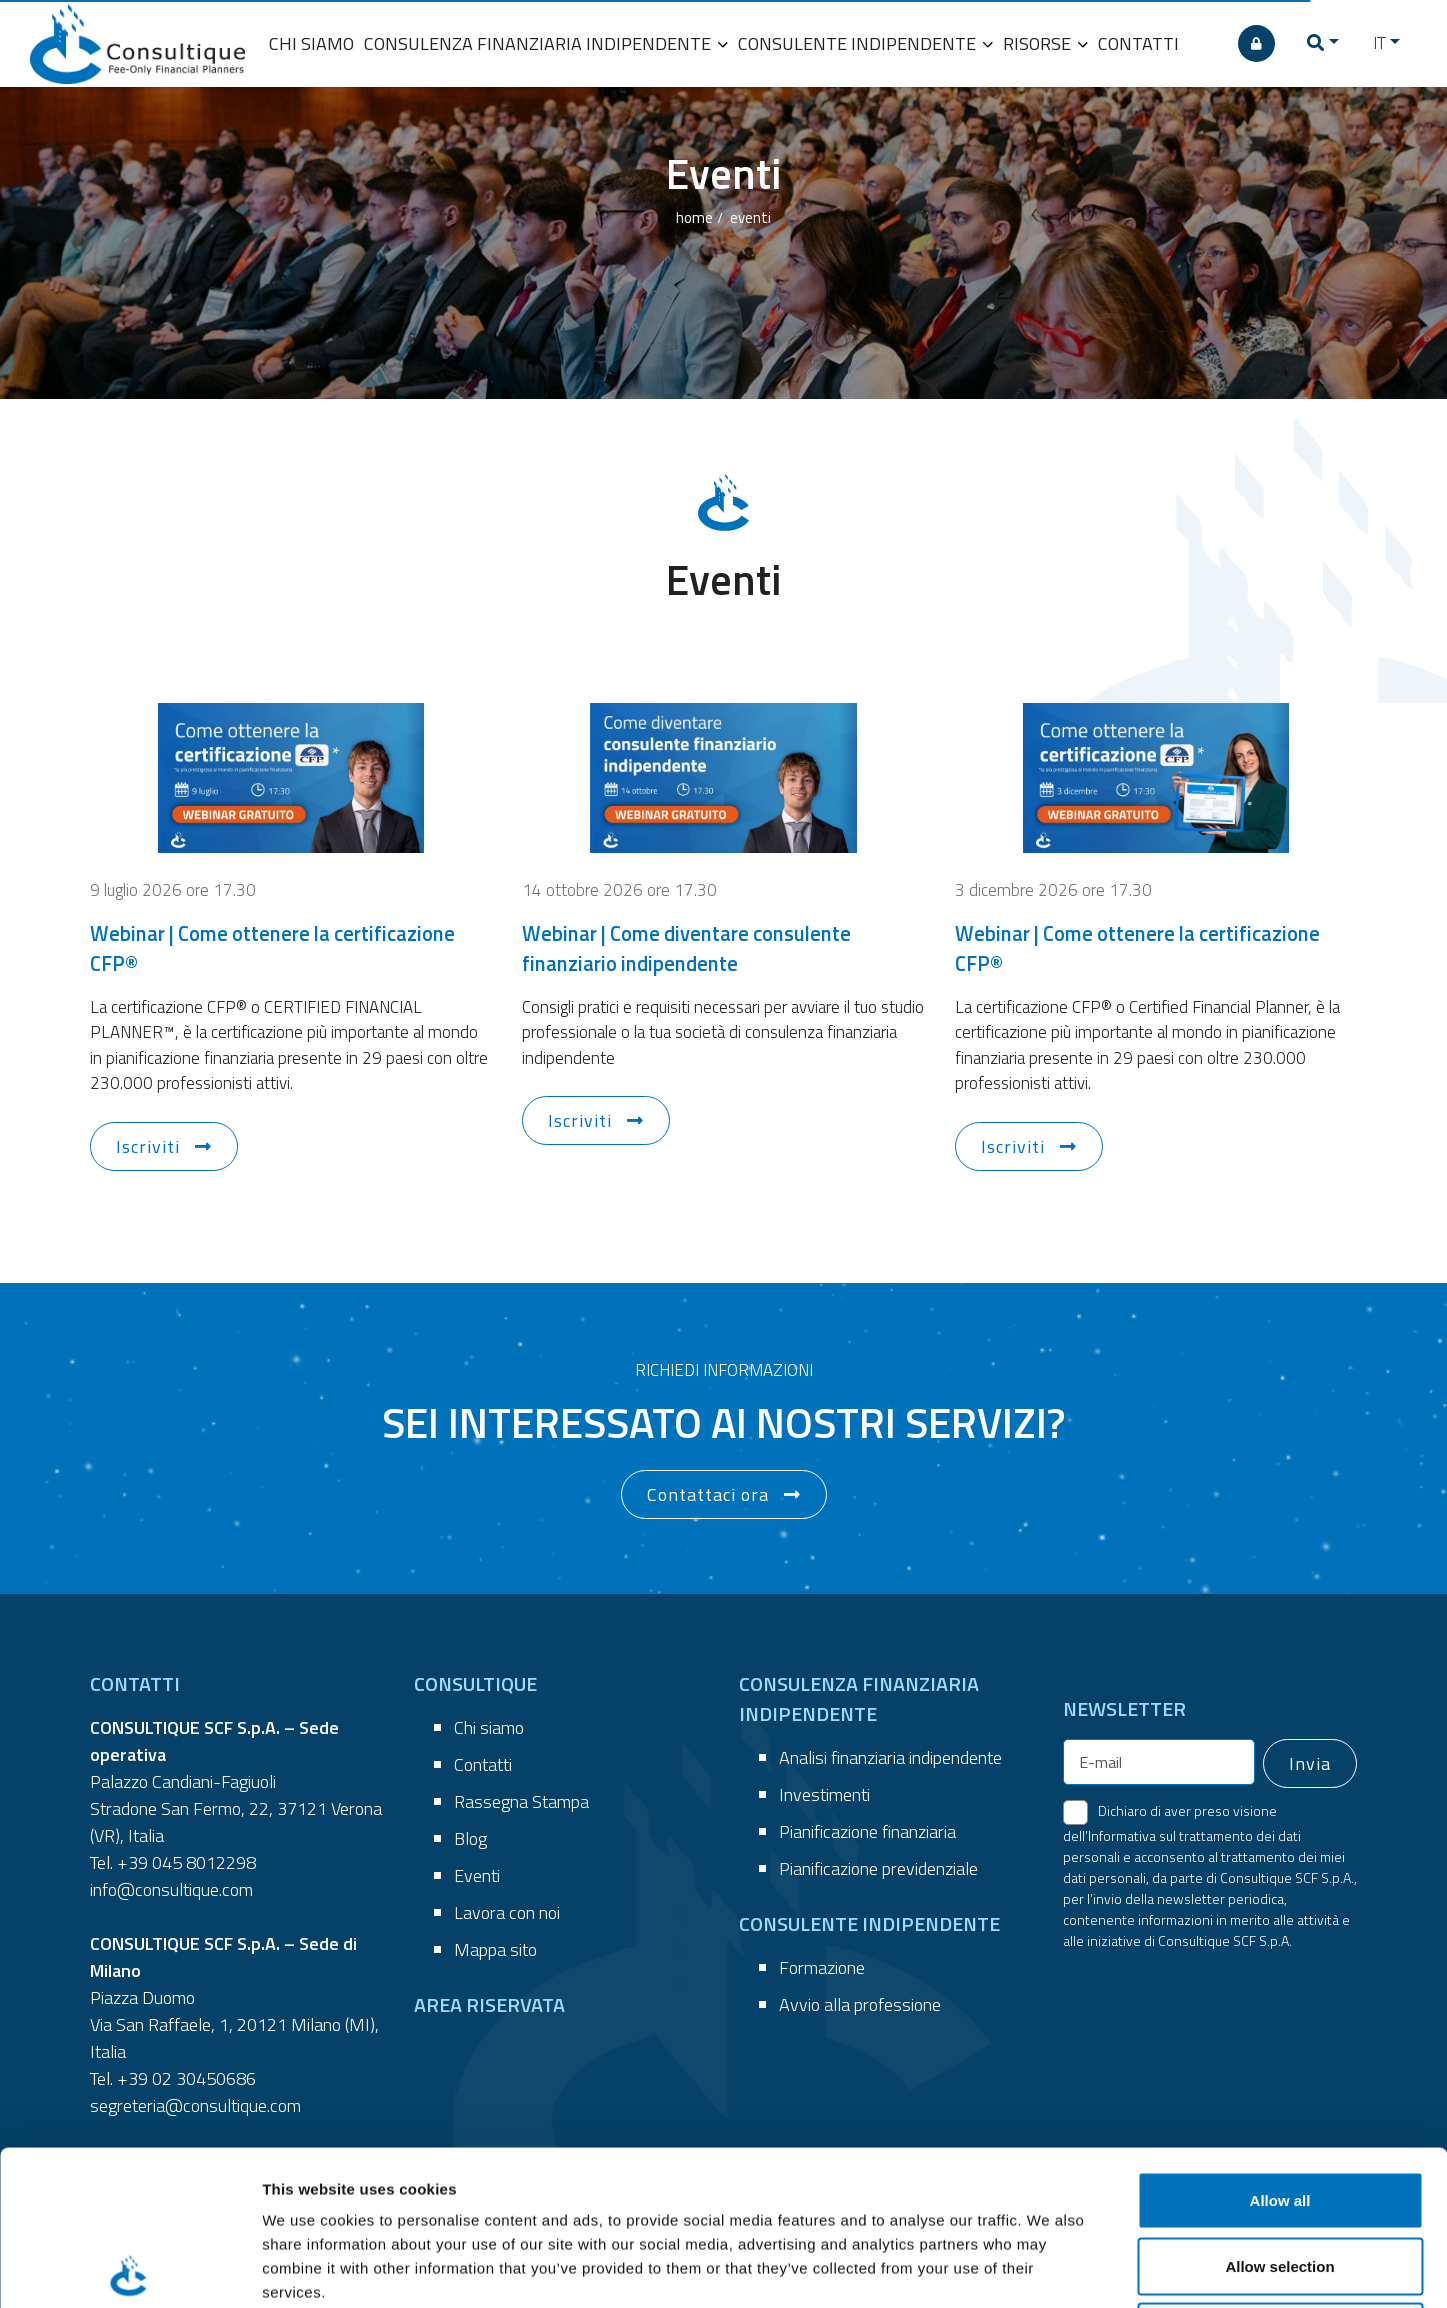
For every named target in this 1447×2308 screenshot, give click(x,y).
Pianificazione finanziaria (867, 1831)
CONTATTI (1138, 43)
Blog (470, 1838)
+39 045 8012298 (186, 1862)
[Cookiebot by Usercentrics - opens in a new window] (129, 2269)
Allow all (1280, 2045)
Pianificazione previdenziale (878, 1868)
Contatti (483, 1764)
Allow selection (1279, 2111)
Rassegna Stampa (521, 1801)
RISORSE (1045, 43)
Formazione (822, 1967)
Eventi (477, 1875)
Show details (1049, 2268)
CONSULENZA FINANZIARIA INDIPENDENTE (546, 43)
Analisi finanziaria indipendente (890, 1757)
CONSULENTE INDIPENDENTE (865, 43)
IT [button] (1379, 43)
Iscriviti (148, 1146)
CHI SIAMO (311, 43)
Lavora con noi (507, 1912)
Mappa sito (495, 1949)
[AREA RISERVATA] (1256, 43)
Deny (1280, 2176)
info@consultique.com (171, 1889)
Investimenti (824, 1794)
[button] (1322, 43)
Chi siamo (489, 1727)
